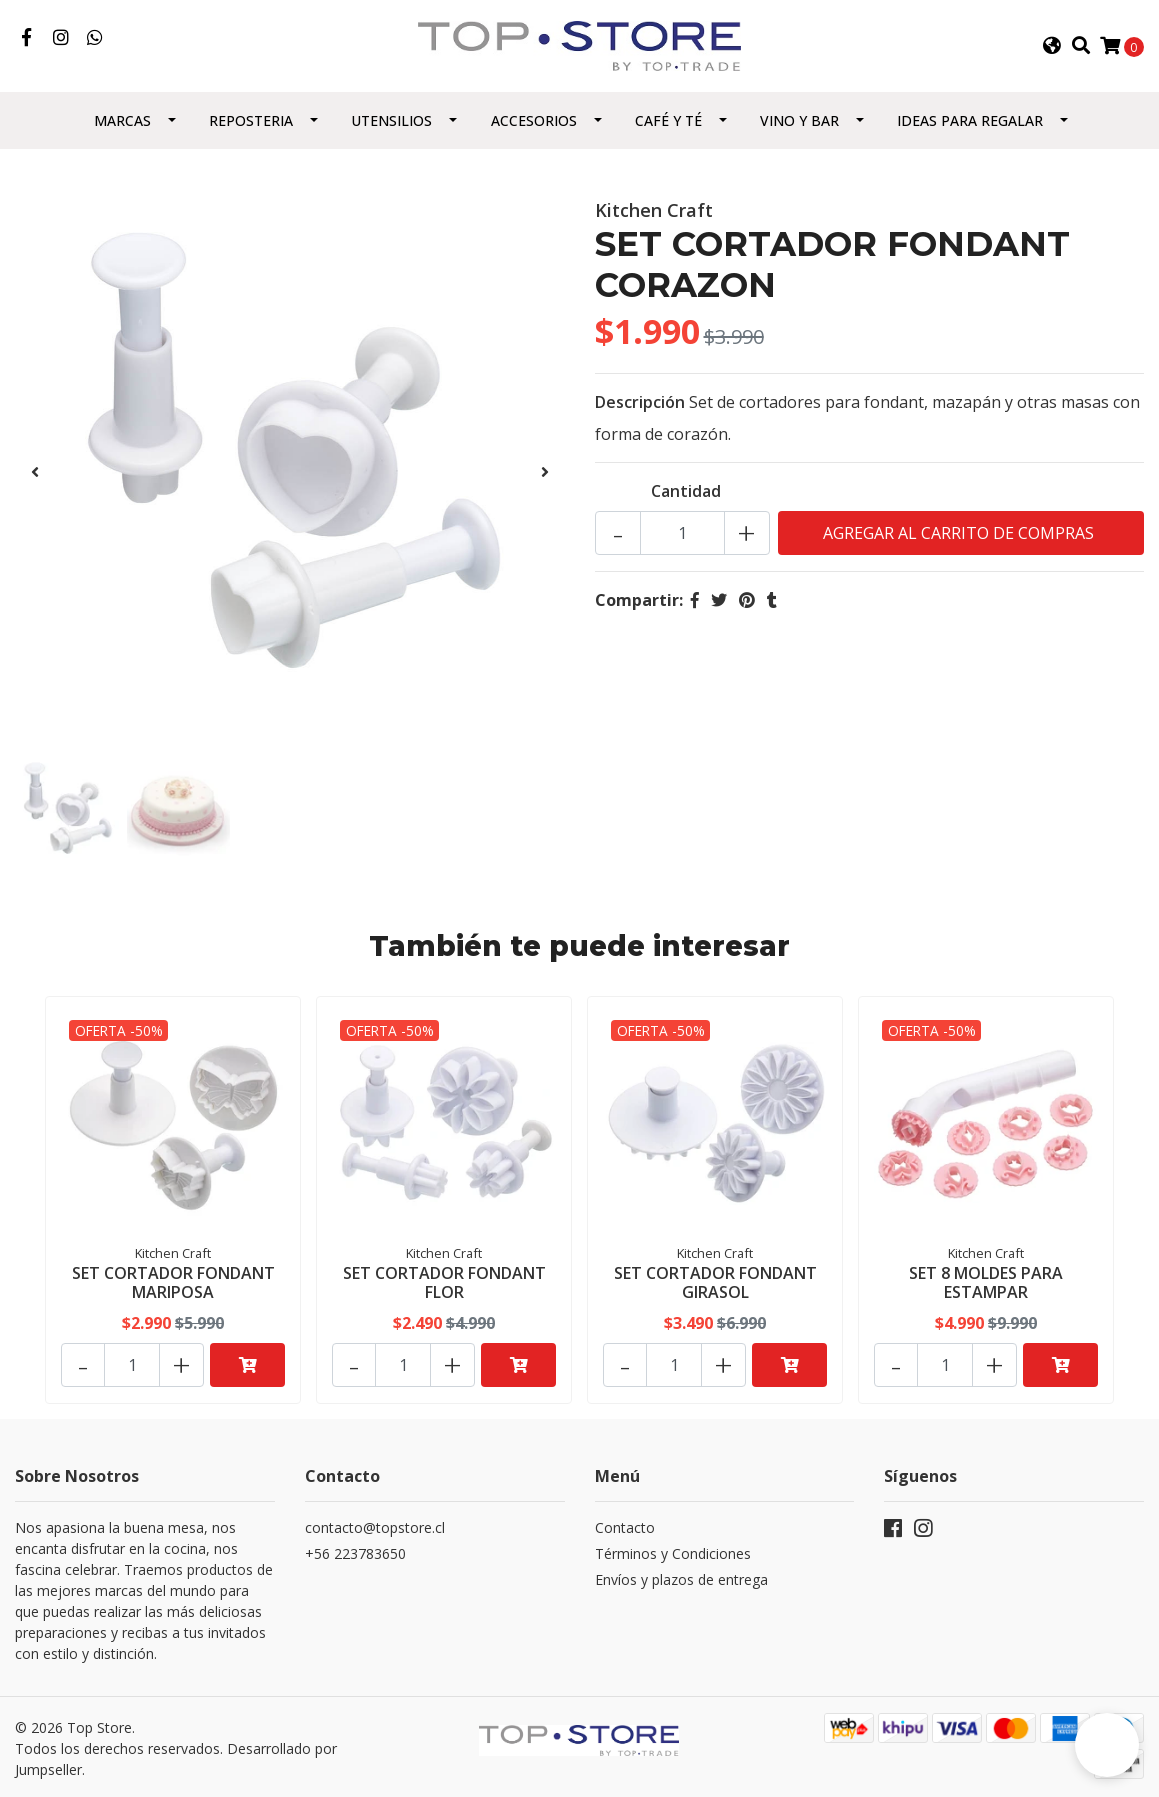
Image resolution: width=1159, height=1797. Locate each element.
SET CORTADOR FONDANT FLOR (444, 1283)
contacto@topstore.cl (375, 1523)
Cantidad (686, 494)
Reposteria (251, 123)
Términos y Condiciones (673, 1549)
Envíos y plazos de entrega (681, 1575)
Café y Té (668, 123)
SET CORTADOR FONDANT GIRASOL (715, 1283)
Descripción (640, 405)
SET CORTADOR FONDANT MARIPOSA (173, 1283)
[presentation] (35, 475)
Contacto (625, 1523)
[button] (1052, 47)
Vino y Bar (799, 123)
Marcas (122, 123)
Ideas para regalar (970, 123)
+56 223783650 (355, 1549)
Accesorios (534, 123)
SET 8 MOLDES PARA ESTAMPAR (986, 1283)
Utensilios (391, 123)
